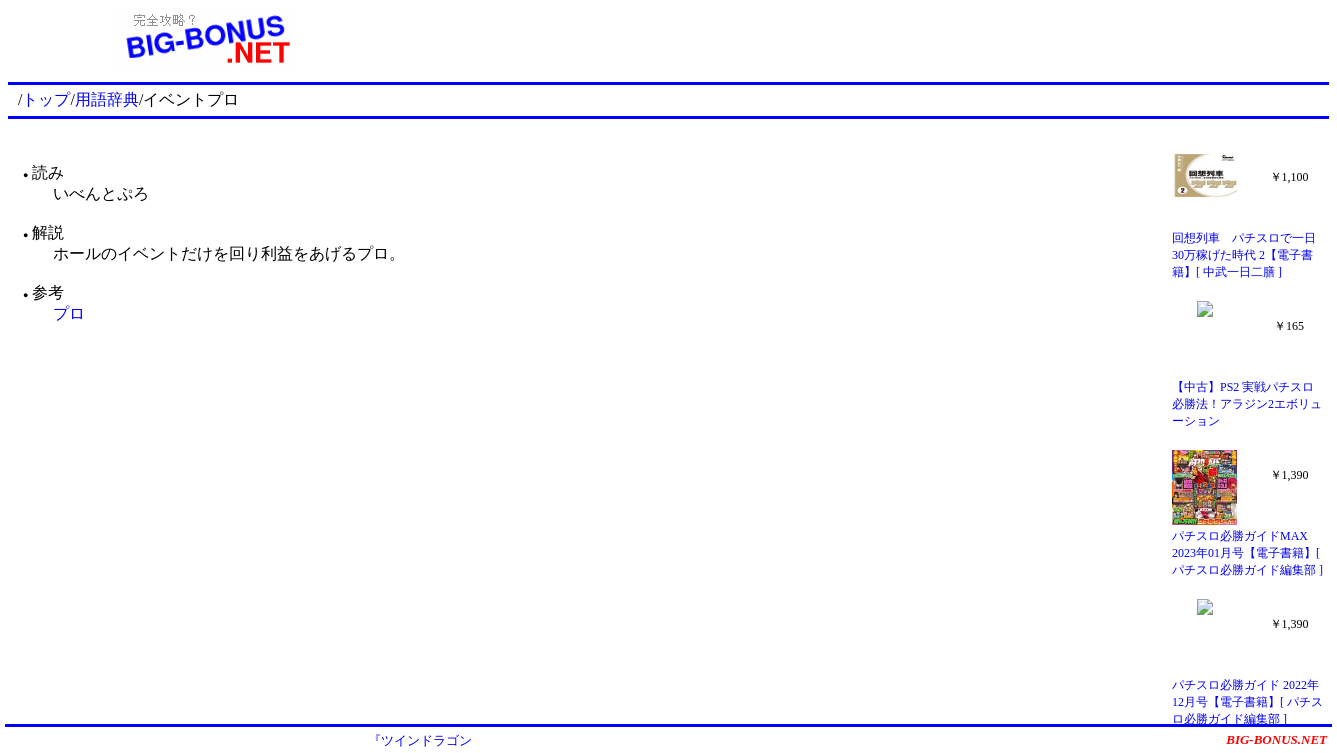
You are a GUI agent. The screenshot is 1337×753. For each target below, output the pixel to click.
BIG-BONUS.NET (1276, 739)
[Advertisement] (867, 38)
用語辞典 (107, 99)
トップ (46, 99)
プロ (69, 313)
